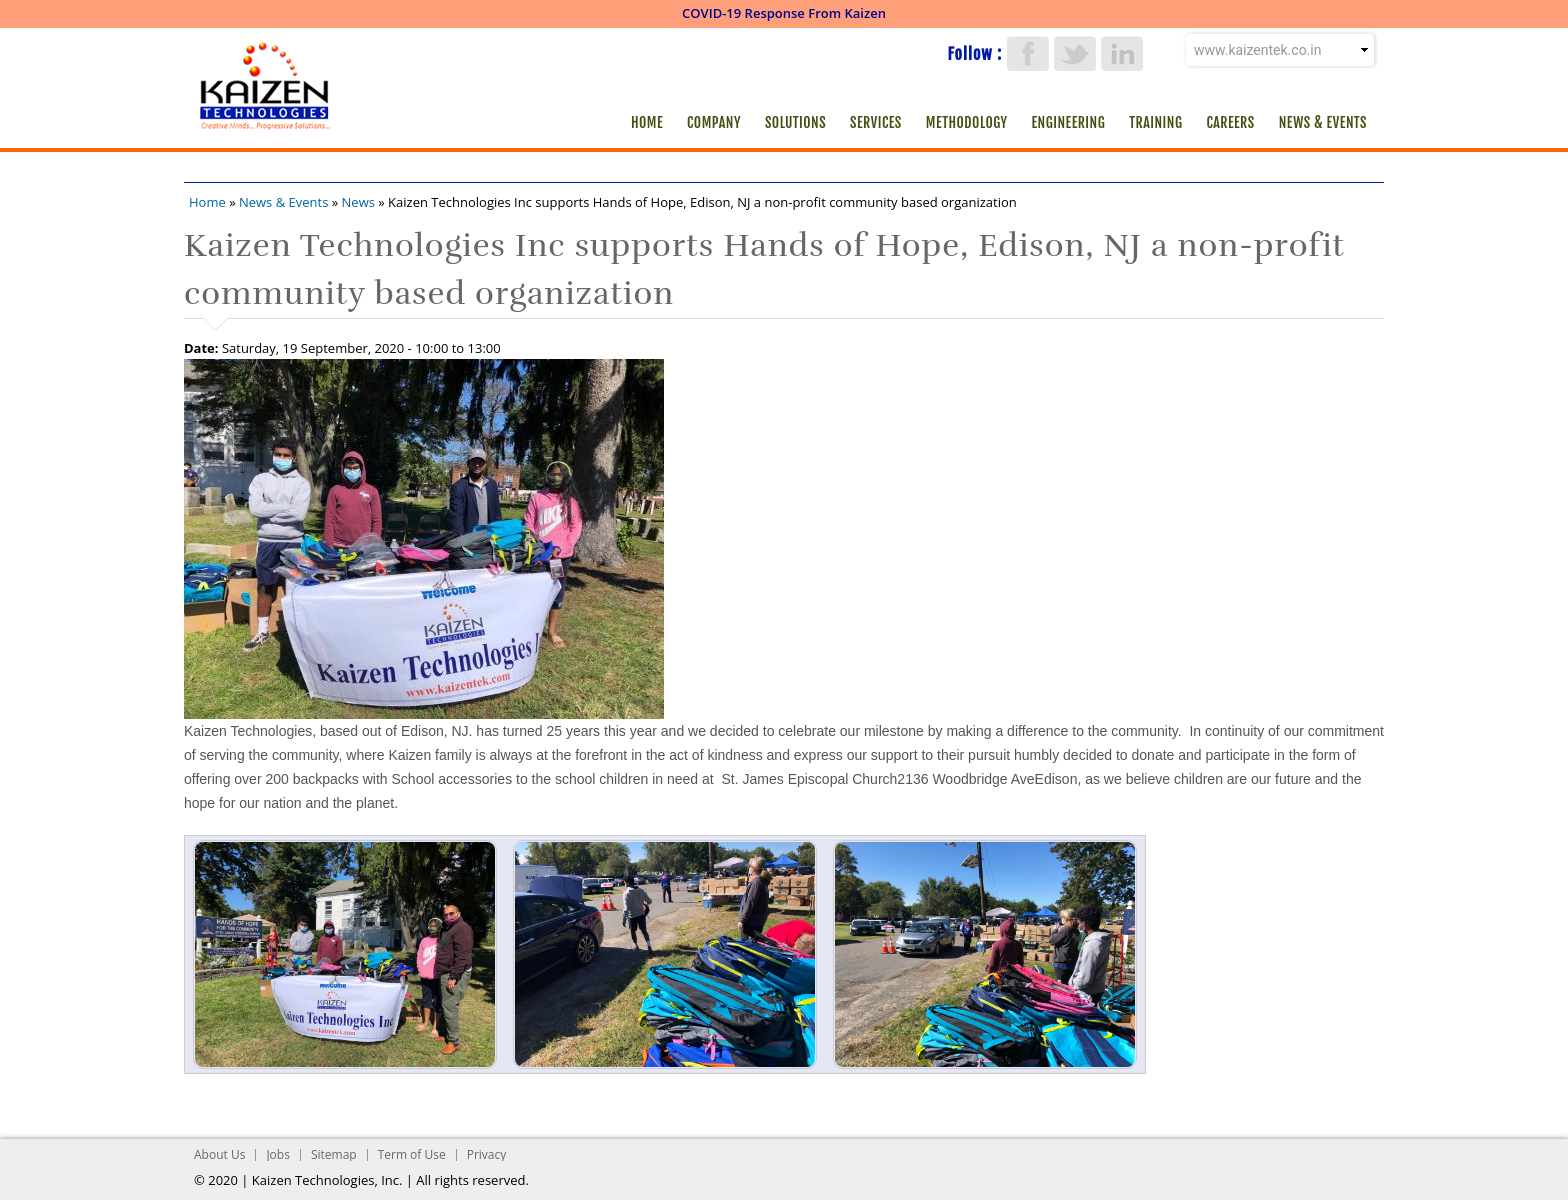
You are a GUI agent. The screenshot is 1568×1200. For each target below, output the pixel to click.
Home (647, 122)
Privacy (487, 1154)
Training (1155, 122)
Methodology (967, 122)
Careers (1230, 122)
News (358, 202)
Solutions (795, 122)
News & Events (1323, 122)
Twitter (1075, 53)
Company (714, 122)
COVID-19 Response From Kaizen (784, 13)
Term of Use (412, 1154)
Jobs (278, 1154)
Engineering (1069, 122)
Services (876, 122)
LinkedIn (1122, 53)
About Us (219, 1154)
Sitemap (334, 1154)
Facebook (1028, 53)
